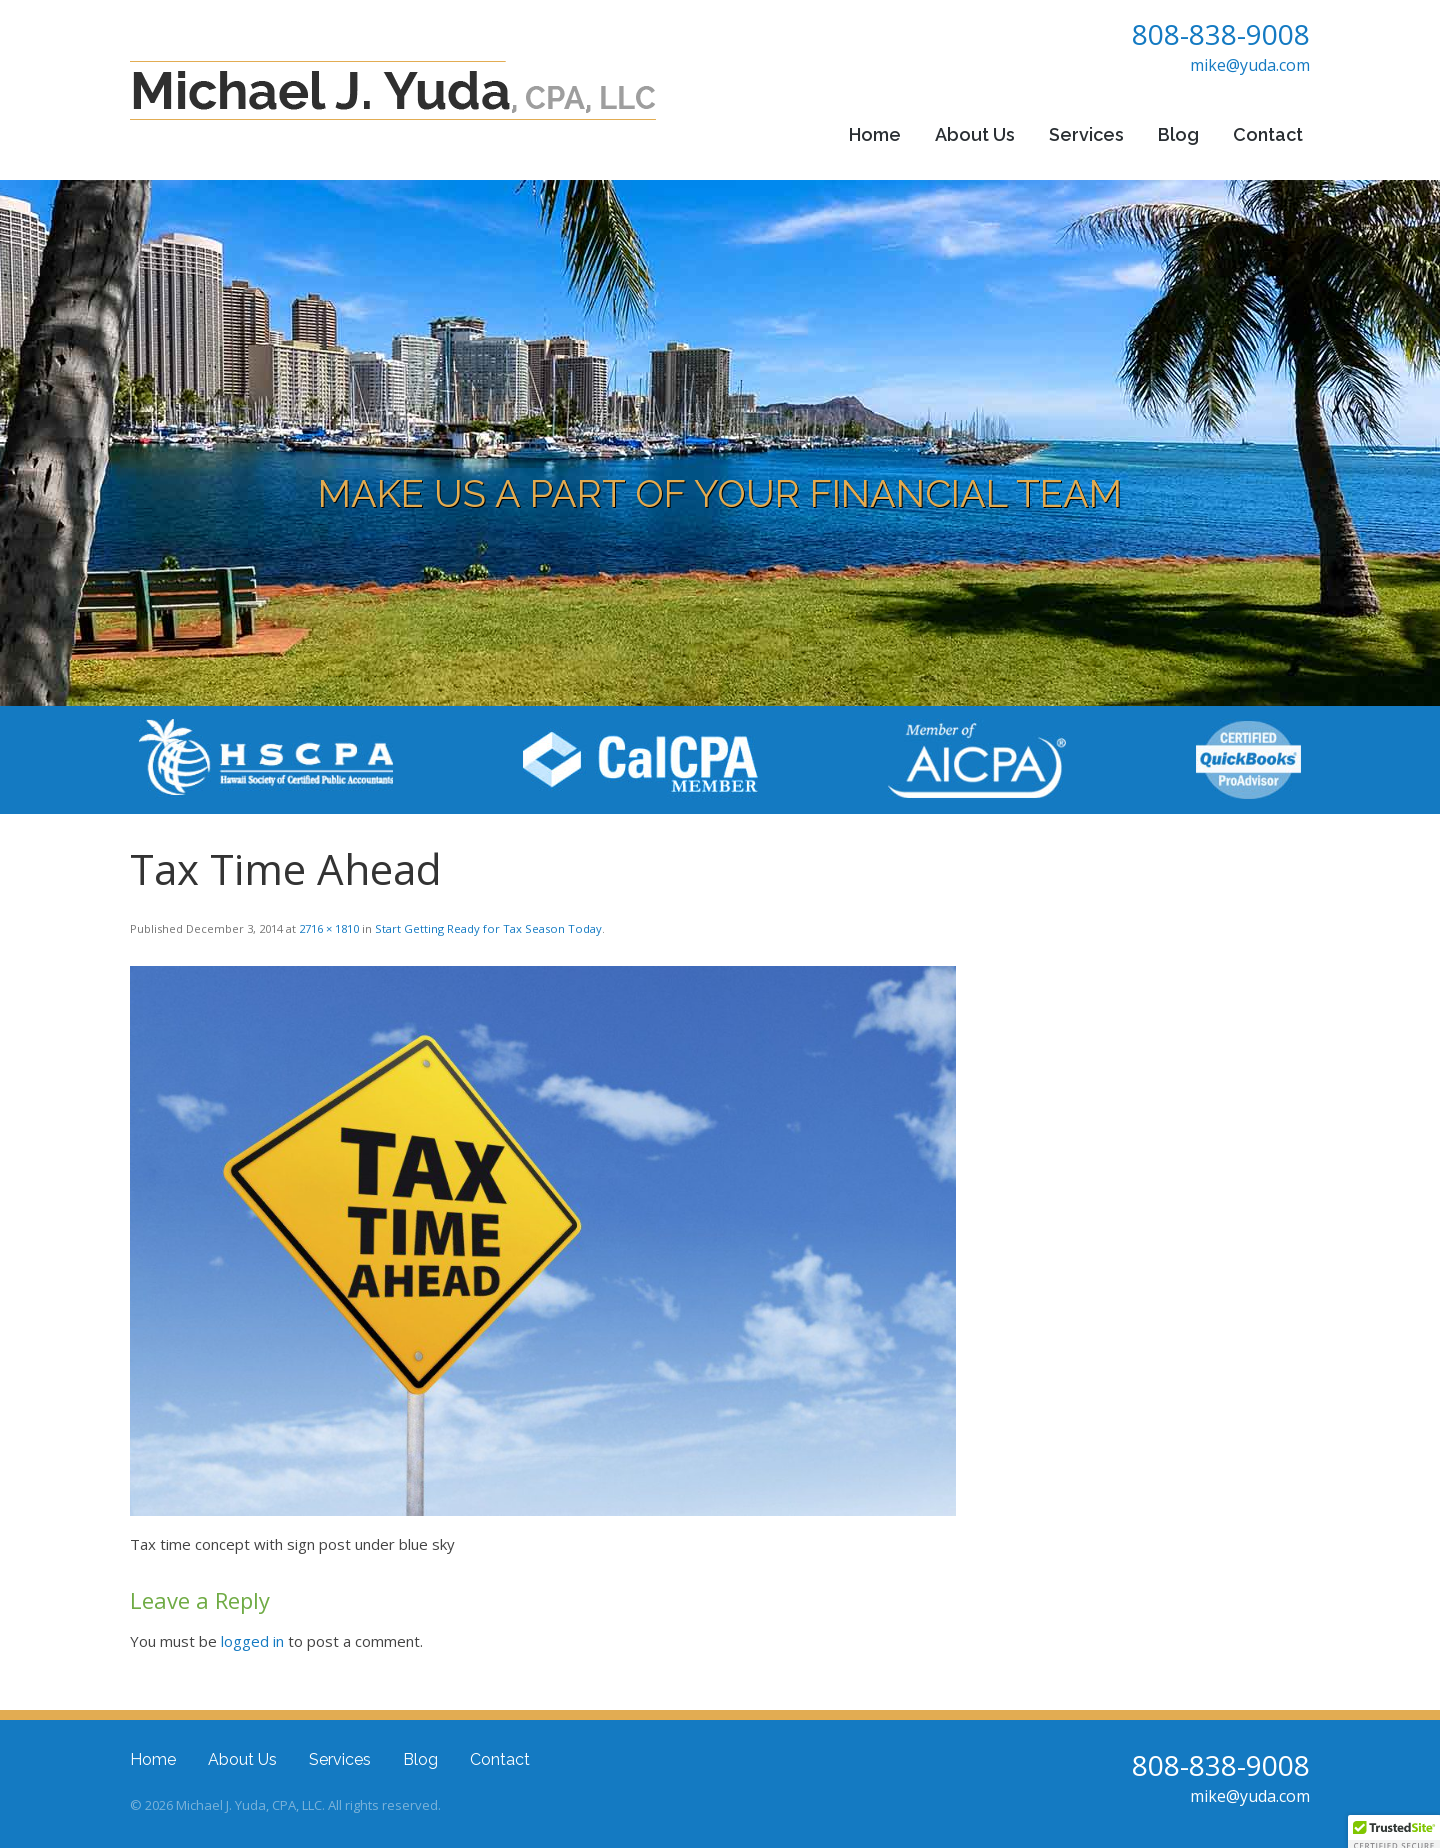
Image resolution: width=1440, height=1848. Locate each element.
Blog (1178, 134)
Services (1086, 134)
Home (875, 134)
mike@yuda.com (1250, 65)
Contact (1268, 134)
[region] (720, 443)
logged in (252, 1641)
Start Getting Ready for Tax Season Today (488, 928)
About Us (975, 134)
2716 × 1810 (329, 928)
